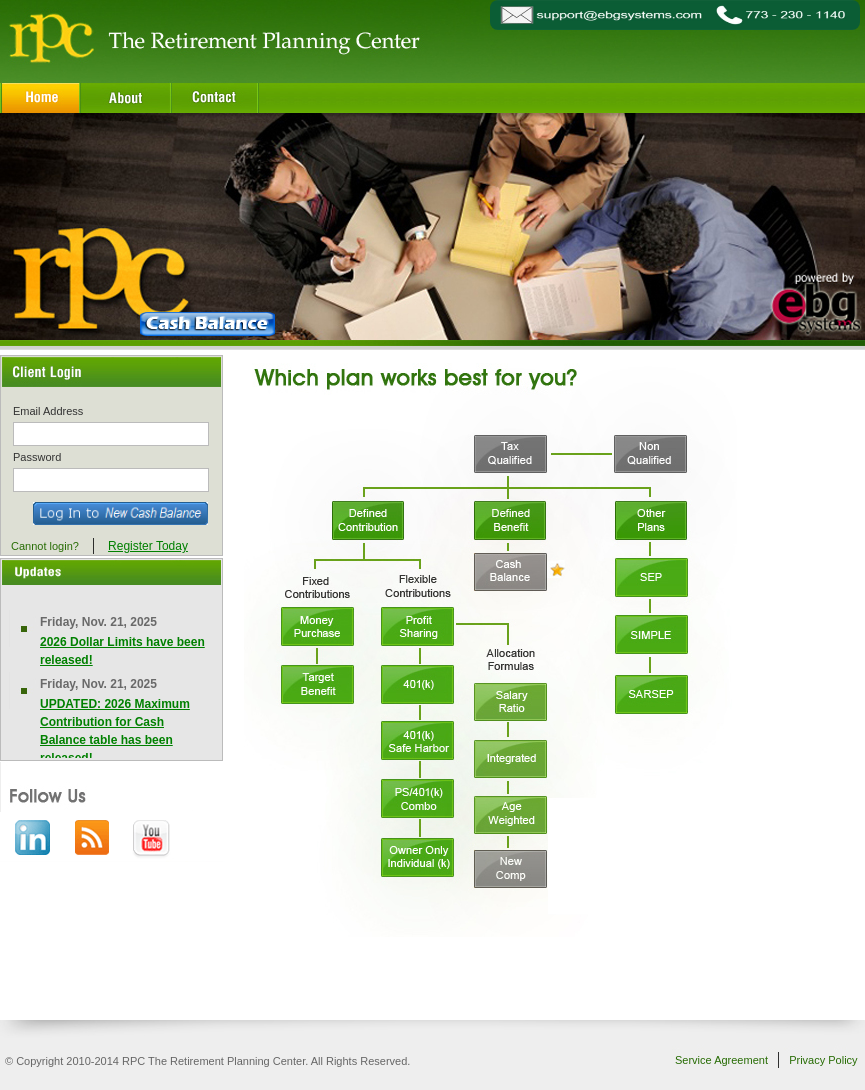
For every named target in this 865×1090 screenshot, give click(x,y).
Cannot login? (45, 546)
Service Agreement (721, 1060)
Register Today (148, 546)
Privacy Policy (823, 1060)
